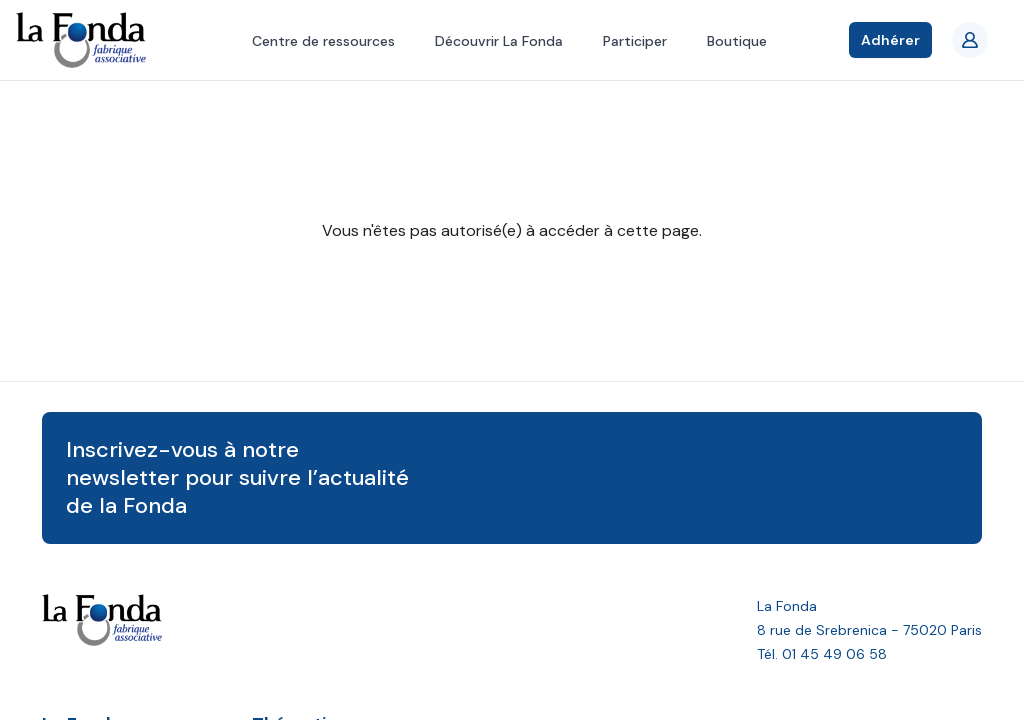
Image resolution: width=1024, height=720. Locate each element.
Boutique (737, 41)
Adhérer (890, 40)
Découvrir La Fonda (499, 41)
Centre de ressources (323, 41)
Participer (635, 41)
